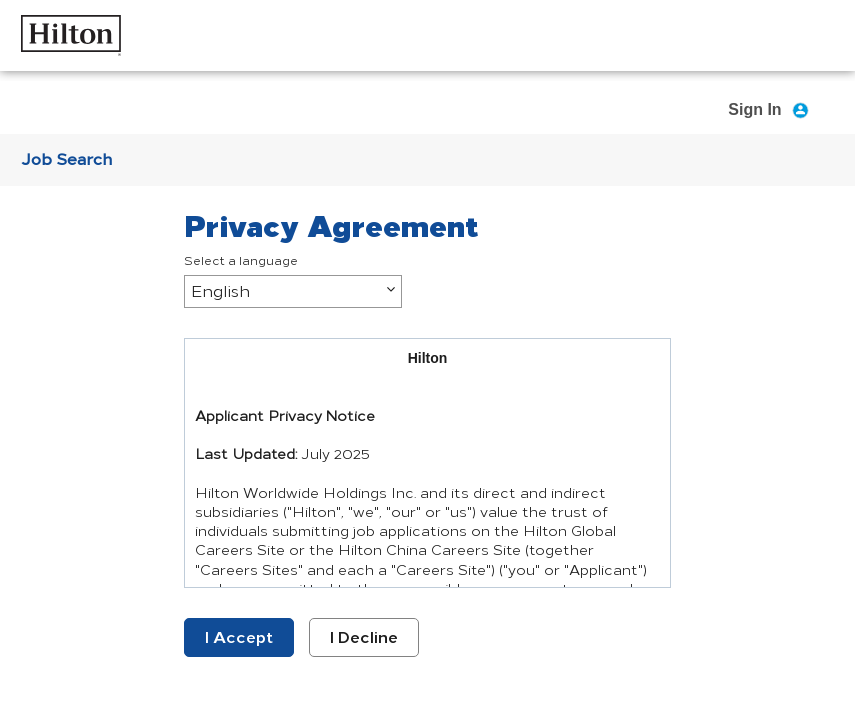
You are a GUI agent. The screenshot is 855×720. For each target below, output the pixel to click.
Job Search (66, 159)
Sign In (754, 109)
